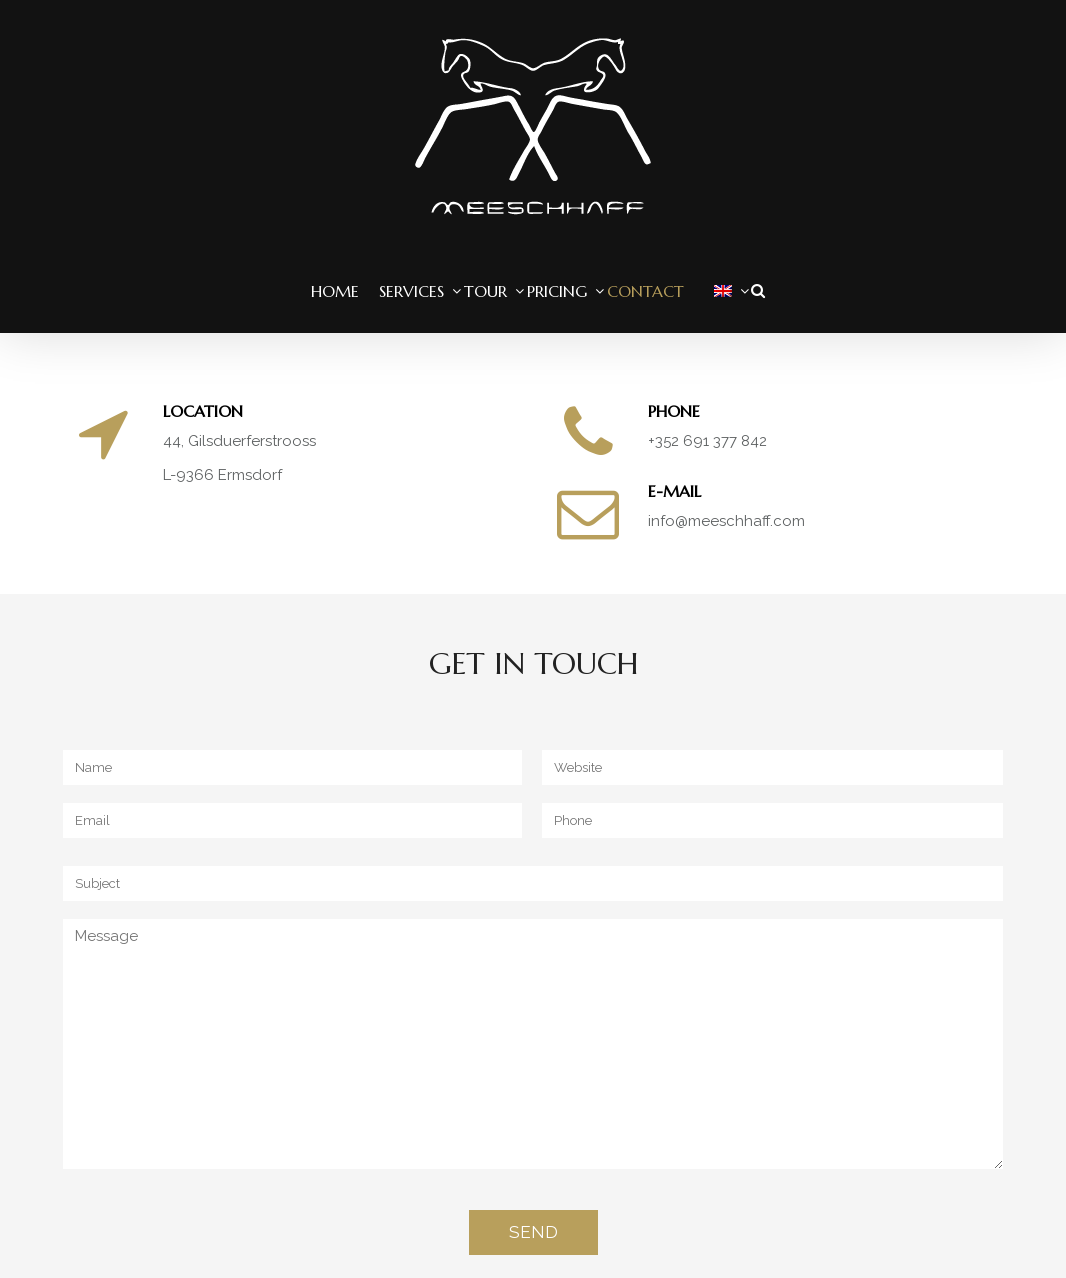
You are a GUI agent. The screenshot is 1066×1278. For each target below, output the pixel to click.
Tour (485, 291)
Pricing (557, 291)
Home (335, 291)
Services (411, 291)
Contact (645, 291)
